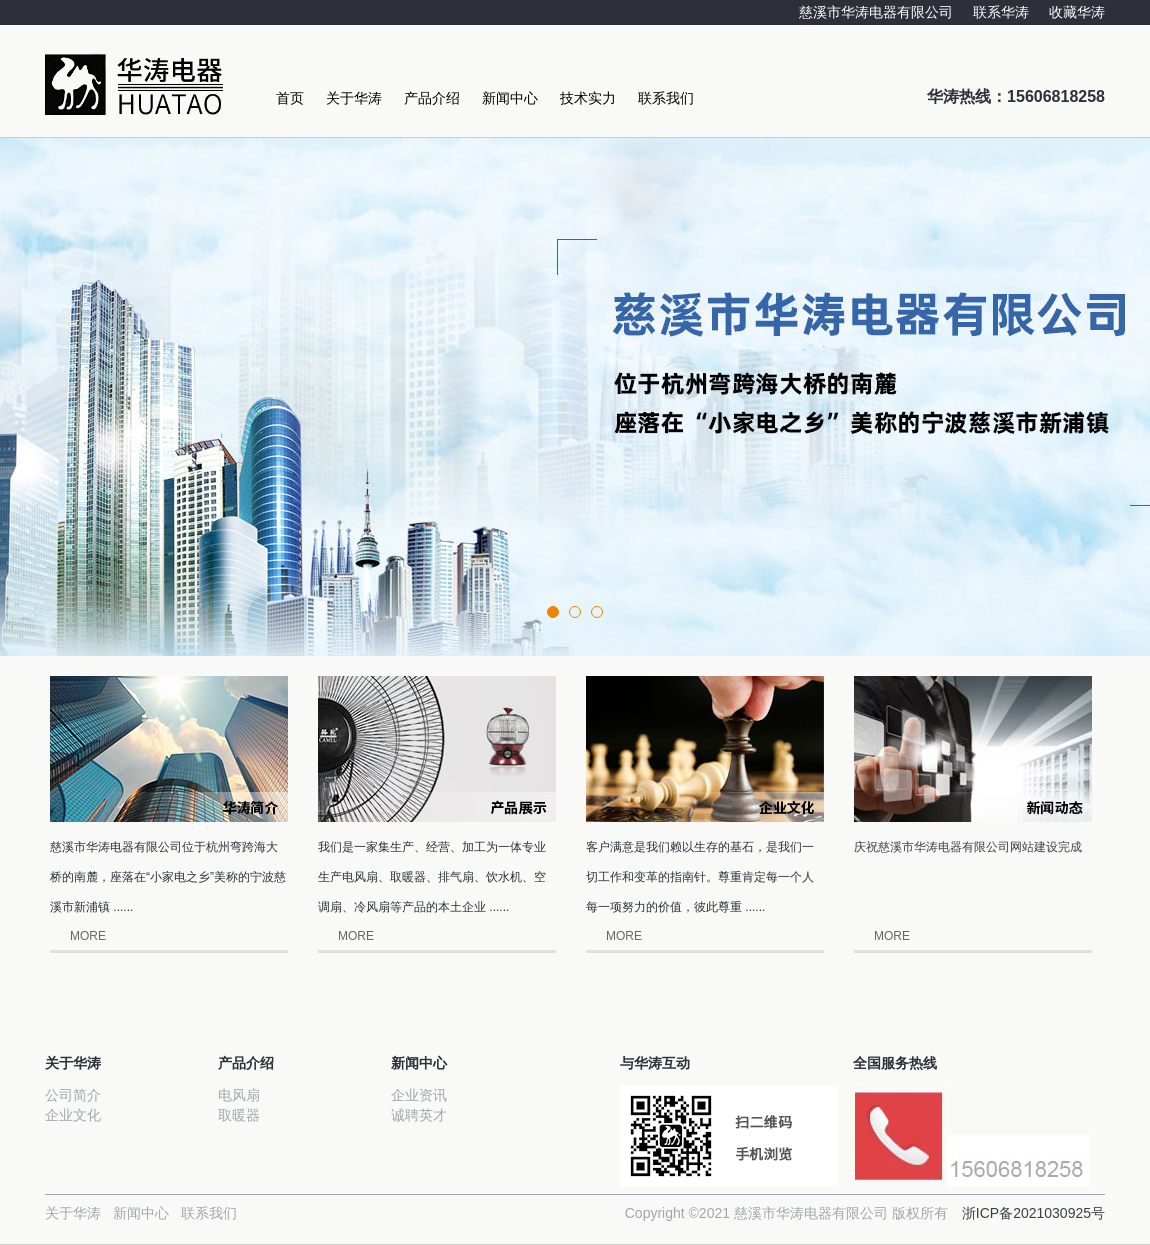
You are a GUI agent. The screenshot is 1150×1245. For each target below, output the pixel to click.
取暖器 (239, 1115)
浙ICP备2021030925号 (1033, 1213)
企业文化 (73, 1115)
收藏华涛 (1077, 12)
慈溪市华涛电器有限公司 (876, 12)
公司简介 (73, 1095)
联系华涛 (1001, 12)
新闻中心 (510, 98)
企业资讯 (419, 1095)
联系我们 (666, 98)
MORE (88, 936)
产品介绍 (432, 98)
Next (1124, 342)
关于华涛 (354, 98)
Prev (26, 342)
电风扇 (239, 1095)
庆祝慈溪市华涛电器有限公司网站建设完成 (968, 847)
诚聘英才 (419, 1115)
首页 (290, 98)
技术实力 (588, 98)
